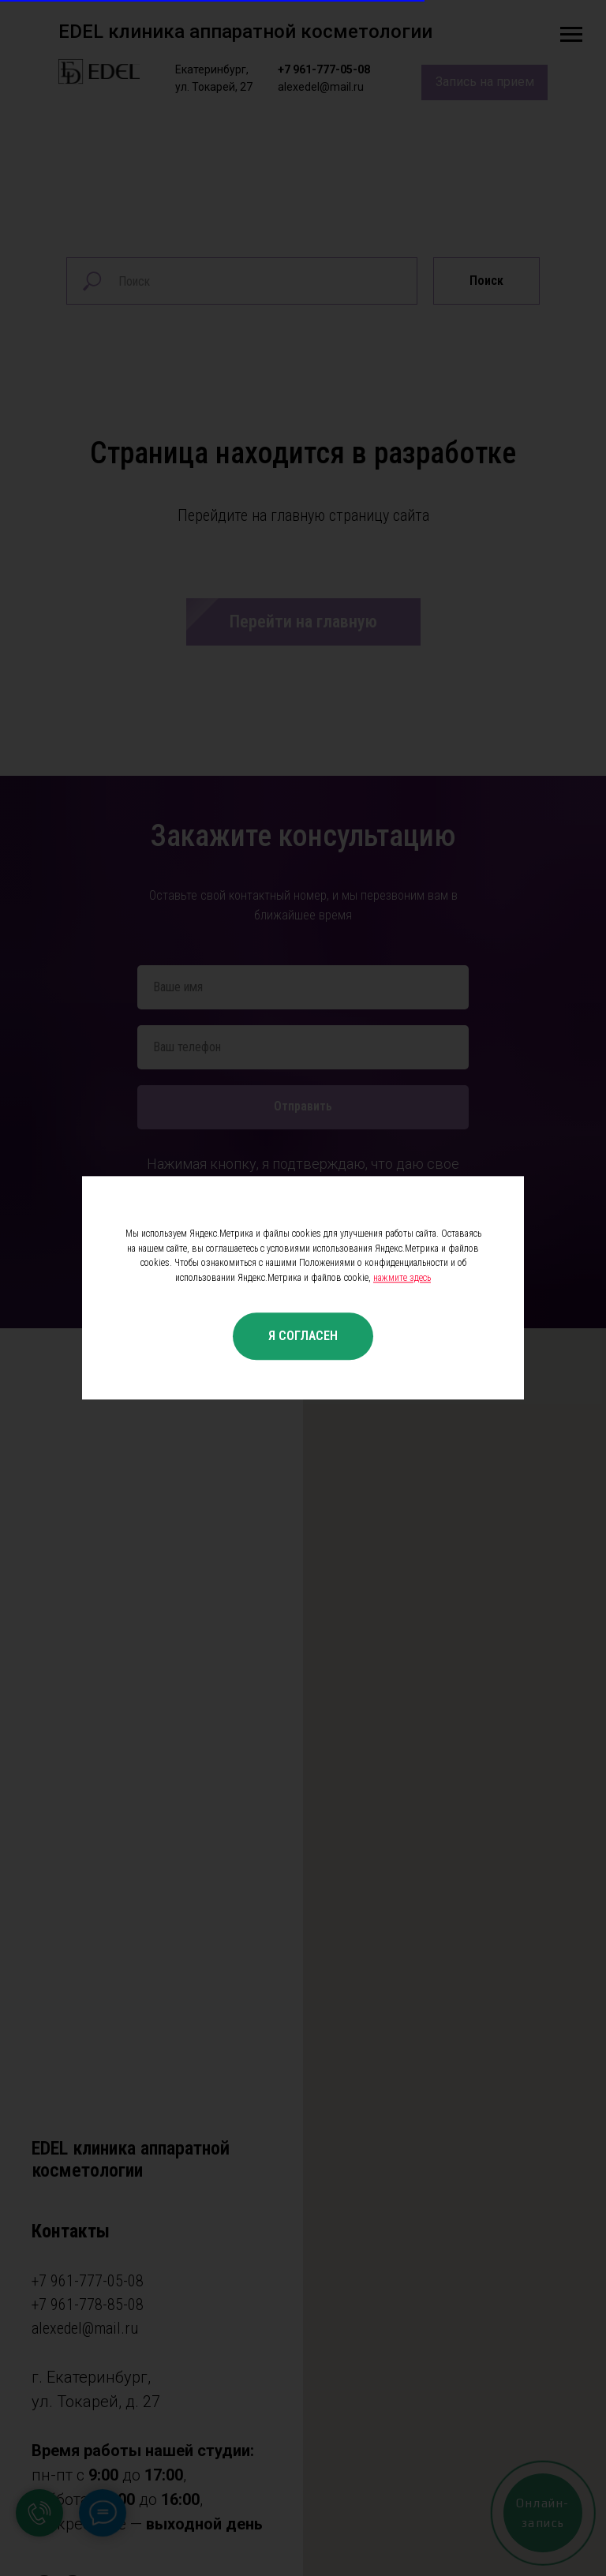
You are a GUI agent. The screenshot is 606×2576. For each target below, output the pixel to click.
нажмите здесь (402, 1277)
